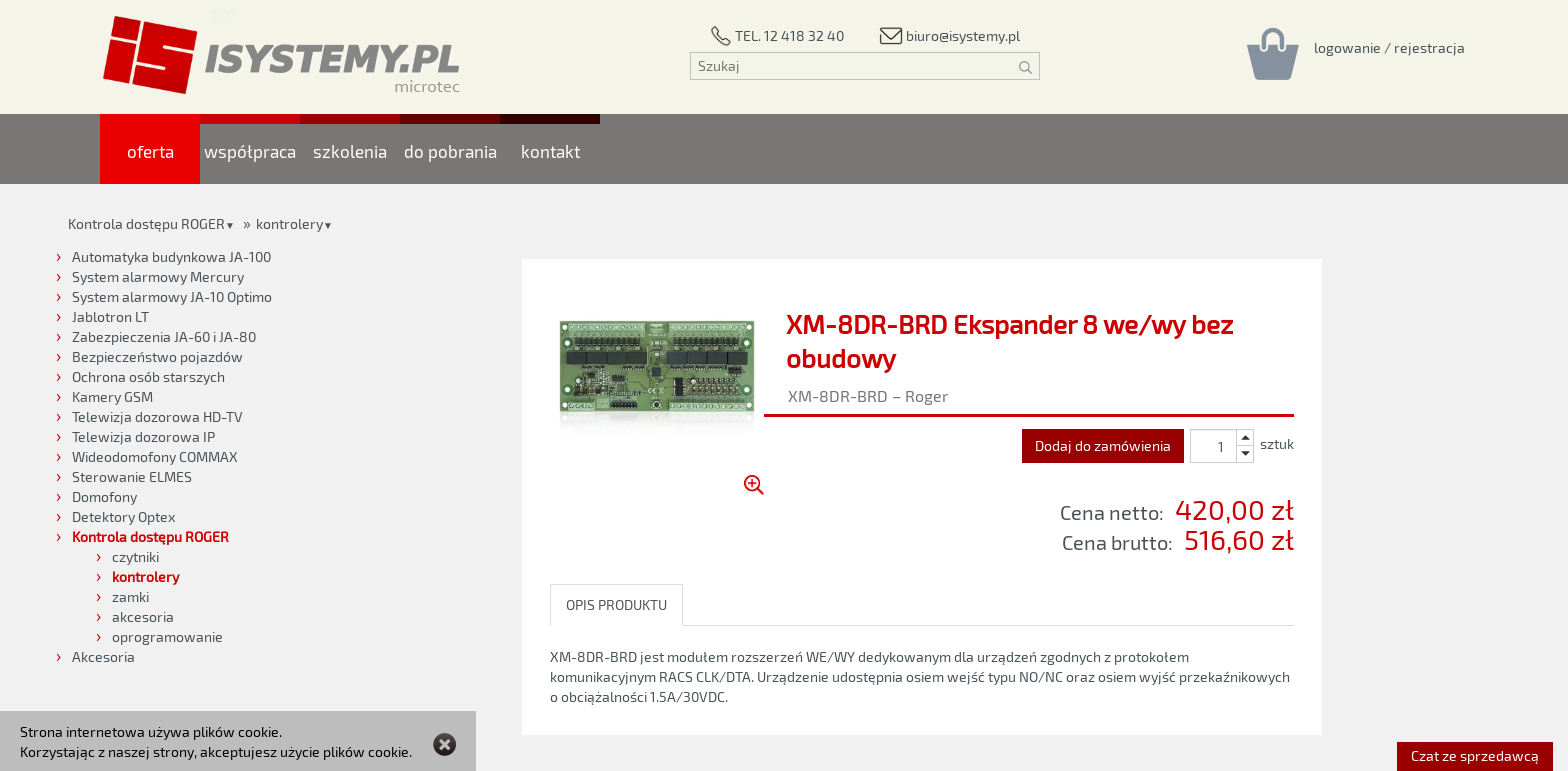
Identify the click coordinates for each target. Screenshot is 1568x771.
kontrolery (289, 223)
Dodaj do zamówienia (1103, 445)
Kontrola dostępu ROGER (146, 223)
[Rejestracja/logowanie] (1389, 47)
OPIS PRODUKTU (616, 604)
